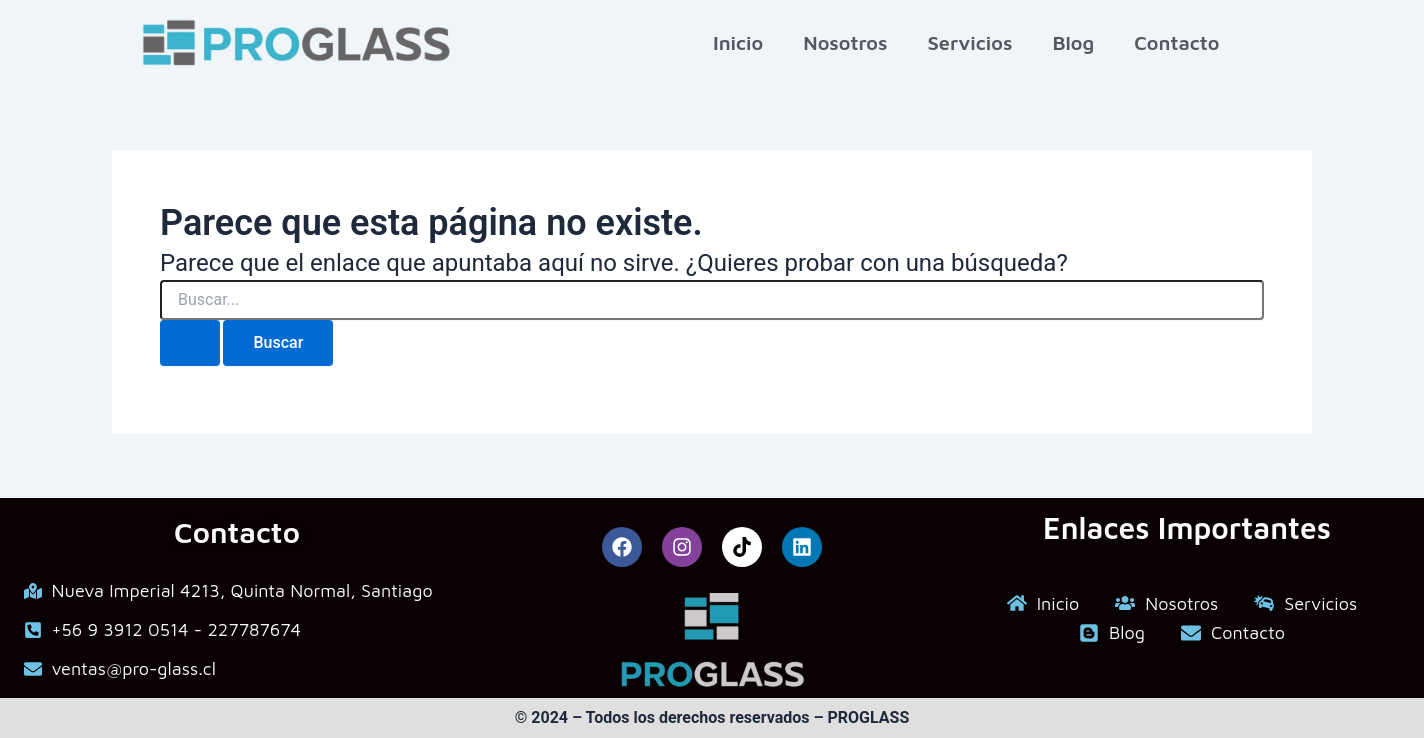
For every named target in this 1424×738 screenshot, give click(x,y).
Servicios (969, 42)
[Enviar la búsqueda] (190, 343)
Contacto (1176, 42)
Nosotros (845, 42)
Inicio (738, 42)
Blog (1073, 42)
